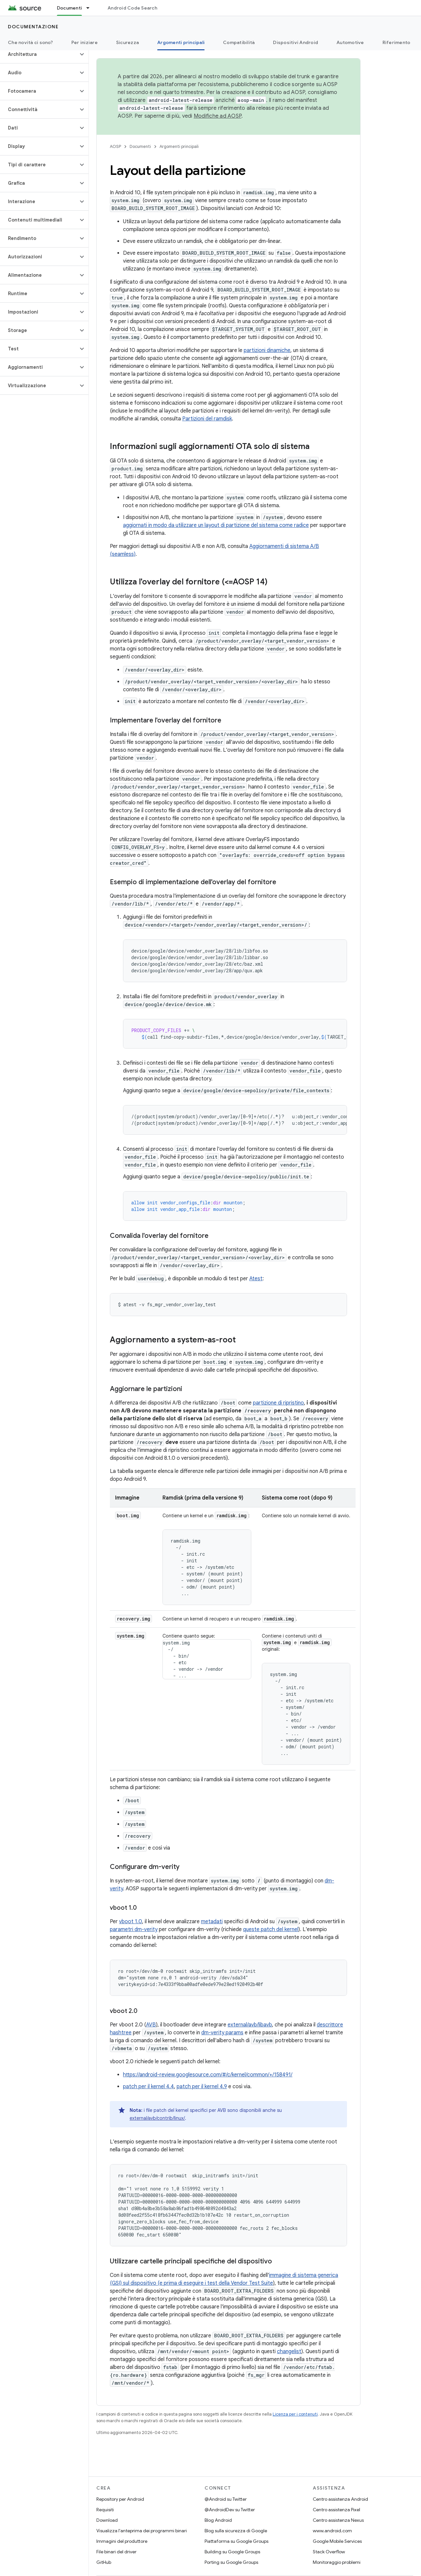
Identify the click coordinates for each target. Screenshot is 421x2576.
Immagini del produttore (121, 2541)
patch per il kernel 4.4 (148, 2086)
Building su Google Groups (232, 2552)
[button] (39, 54)
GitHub (103, 2562)
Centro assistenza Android (340, 2499)
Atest (255, 1278)
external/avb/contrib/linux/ (157, 2118)
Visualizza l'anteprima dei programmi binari (141, 2531)
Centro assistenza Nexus (338, 2520)
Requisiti (105, 2510)
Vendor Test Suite (252, 2283)
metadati (212, 1921)
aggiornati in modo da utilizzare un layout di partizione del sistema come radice (216, 525)
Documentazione (33, 27)
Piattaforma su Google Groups (236, 2541)
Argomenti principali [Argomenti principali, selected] (181, 42)
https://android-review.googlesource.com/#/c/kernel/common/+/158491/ (207, 2074)
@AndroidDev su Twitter (230, 2510)
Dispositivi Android (295, 42)
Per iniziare (84, 42)
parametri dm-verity (134, 1929)
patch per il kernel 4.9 (202, 2086)
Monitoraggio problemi (336, 2562)
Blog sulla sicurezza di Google (236, 2531)
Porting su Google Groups (231, 2562)
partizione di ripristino (278, 1403)
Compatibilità (239, 42)
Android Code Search (132, 8)
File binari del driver (116, 2552)
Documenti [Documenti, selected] (69, 8)
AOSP (115, 146)
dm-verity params (222, 2032)
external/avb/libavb (250, 2024)
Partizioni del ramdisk (207, 418)
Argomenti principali (179, 146)
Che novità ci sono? (30, 42)
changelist (289, 2351)
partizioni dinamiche (267, 350)
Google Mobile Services (337, 2541)
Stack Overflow (329, 2552)
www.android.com (332, 2531)
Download (107, 2520)
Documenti (140, 146)
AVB (151, 2024)
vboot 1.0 (130, 1921)
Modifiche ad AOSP (217, 116)
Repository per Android (120, 2499)
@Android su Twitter (226, 2499)
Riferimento (396, 42)
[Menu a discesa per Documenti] (91, 8)
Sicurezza (127, 42)
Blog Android (218, 2520)
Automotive (350, 42)
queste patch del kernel (270, 1929)
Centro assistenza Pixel (336, 2510)
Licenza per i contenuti (295, 2414)
